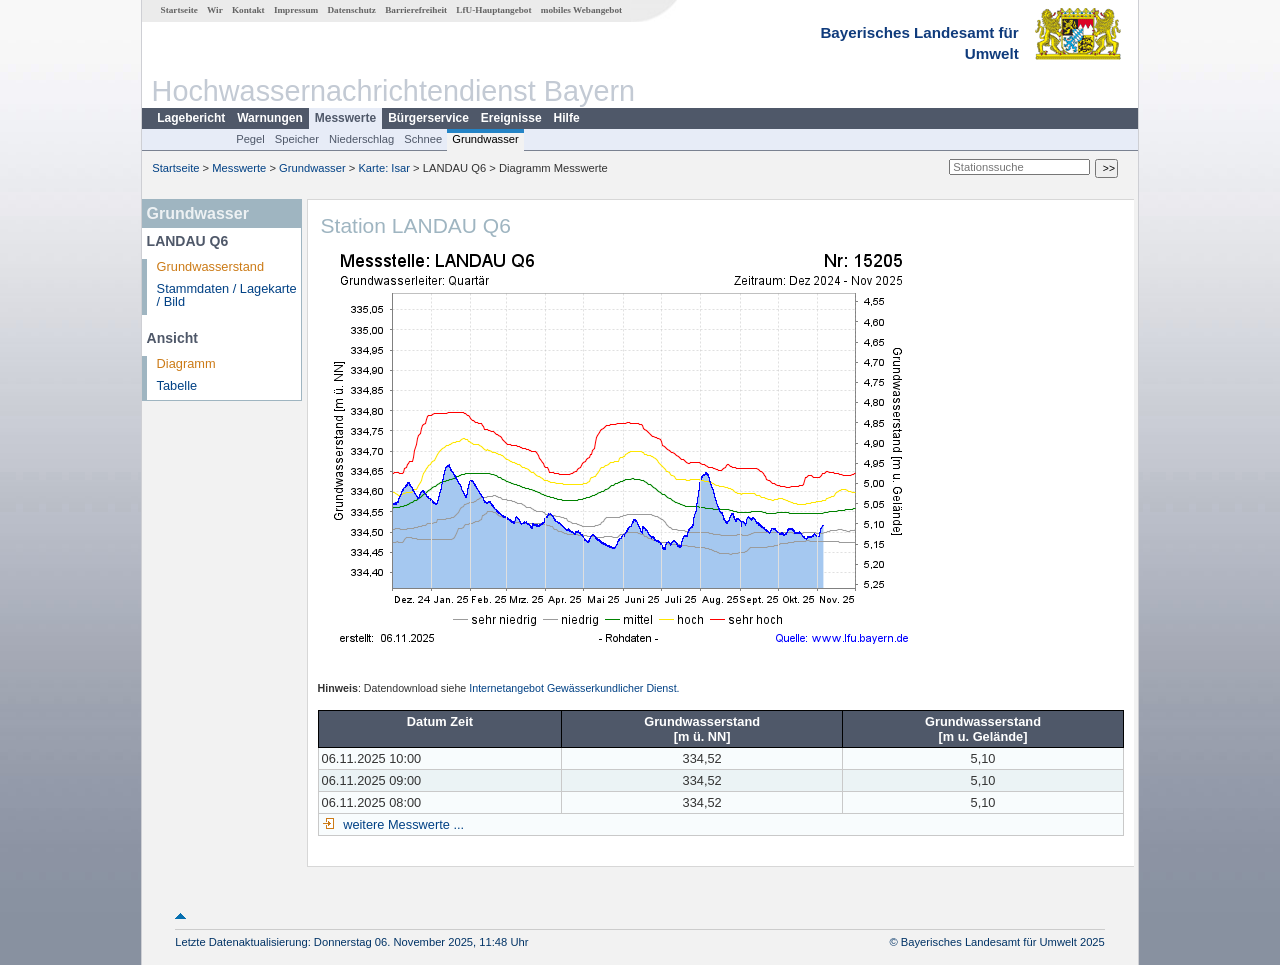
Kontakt (248, 10)
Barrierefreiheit (416, 10)
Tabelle (177, 385)
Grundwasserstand (210, 266)
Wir (215, 10)
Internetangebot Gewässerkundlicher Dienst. (574, 688)
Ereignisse (511, 118)
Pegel (250, 139)
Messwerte (345, 118)
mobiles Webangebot (581, 10)
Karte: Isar (384, 168)
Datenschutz (351, 10)
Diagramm (186, 363)
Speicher (297, 139)
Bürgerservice (428, 118)
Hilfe (567, 118)
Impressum (296, 10)
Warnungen (270, 118)
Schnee (423, 139)
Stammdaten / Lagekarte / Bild (227, 295)
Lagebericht (191, 118)
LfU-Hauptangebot (493, 10)
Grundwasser (485, 139)
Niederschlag (361, 139)
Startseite (179, 10)
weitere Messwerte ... (402, 824)
